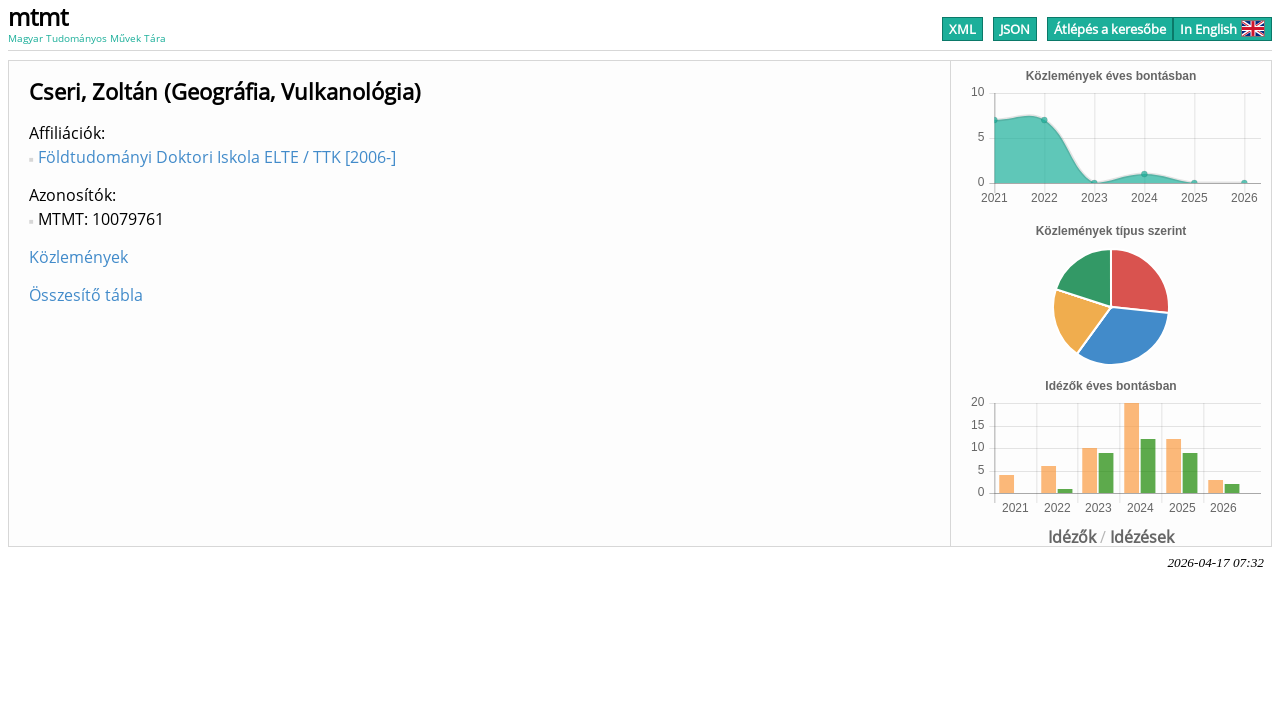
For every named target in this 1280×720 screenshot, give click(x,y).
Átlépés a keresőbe (1110, 29)
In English (1222, 29)
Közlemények (78, 257)
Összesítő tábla (86, 295)
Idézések (1142, 537)
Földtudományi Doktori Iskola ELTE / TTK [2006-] (217, 157)
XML (962, 29)
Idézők (1072, 537)
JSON (1015, 29)
